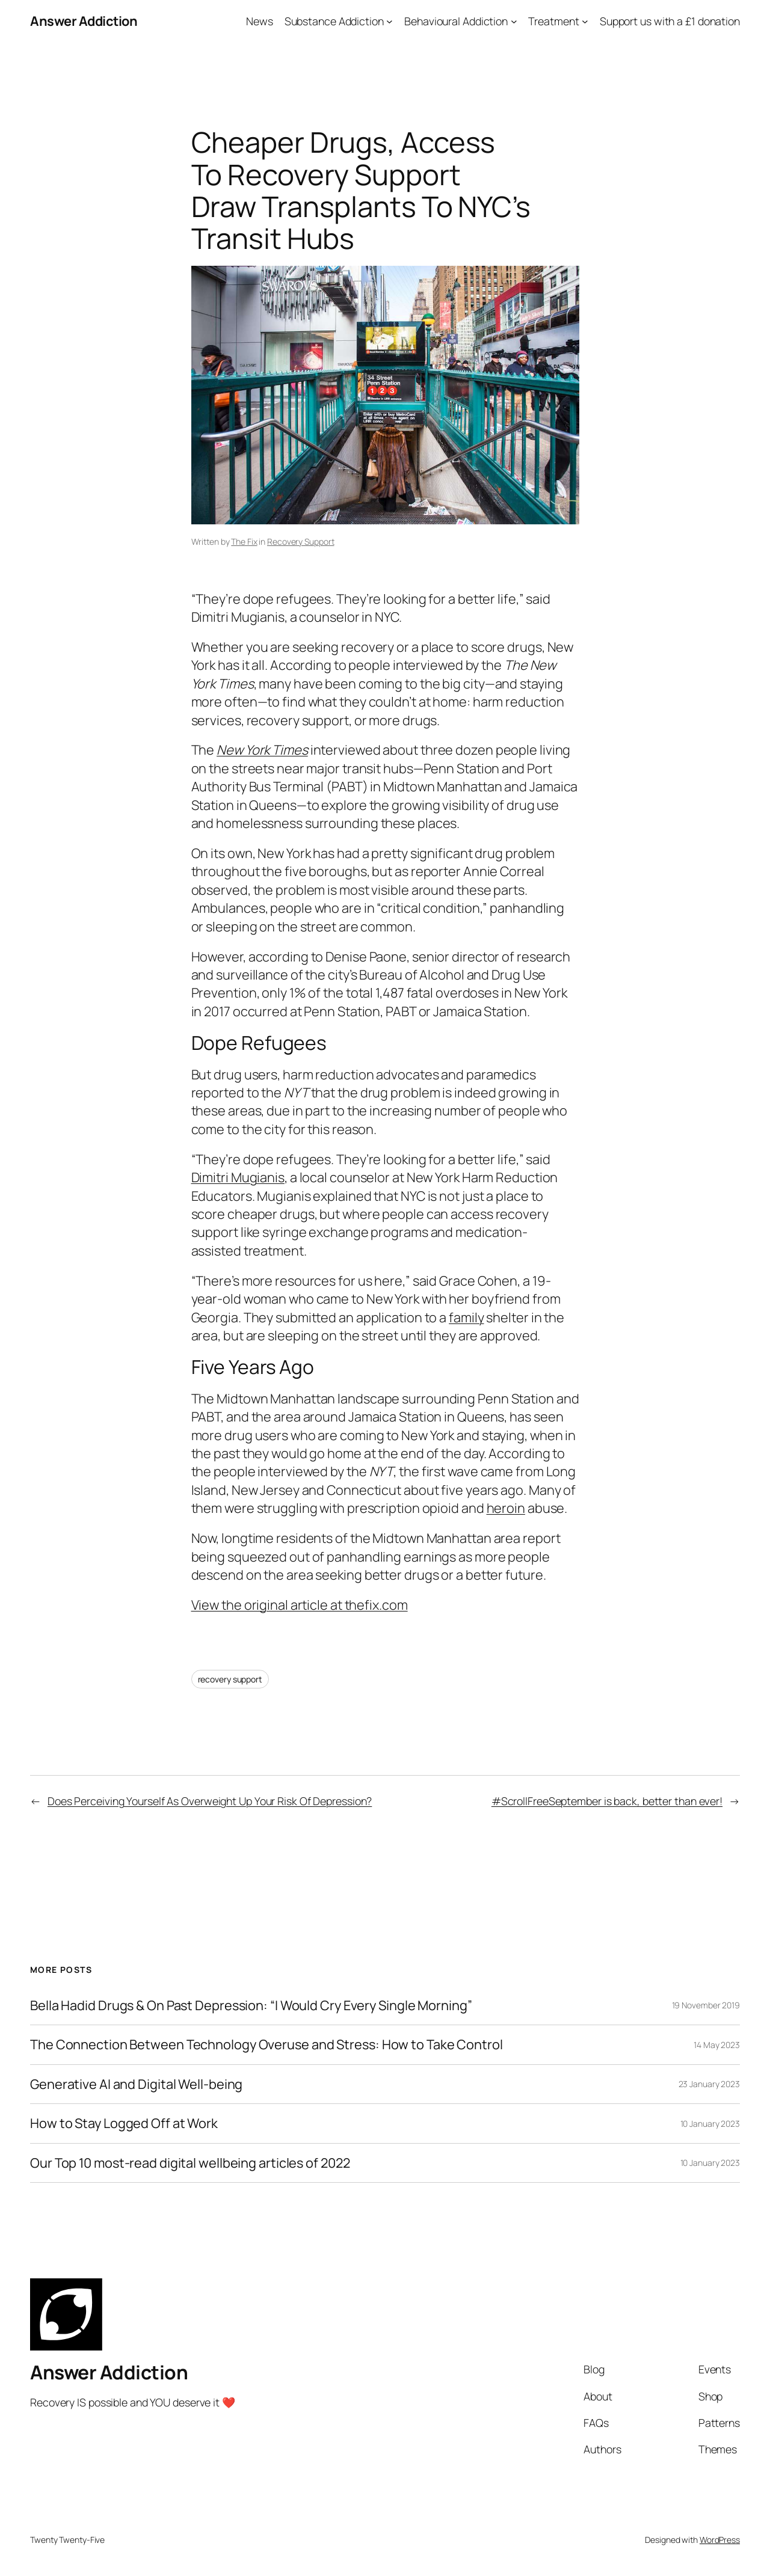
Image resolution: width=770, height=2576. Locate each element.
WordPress (720, 2539)
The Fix (244, 541)
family (466, 1317)
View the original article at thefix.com (299, 1605)
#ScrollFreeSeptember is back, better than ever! (606, 1801)
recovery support (230, 1679)
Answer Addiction (83, 21)
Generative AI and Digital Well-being (136, 2084)
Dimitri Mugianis (238, 1177)
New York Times (262, 750)
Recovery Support (300, 541)
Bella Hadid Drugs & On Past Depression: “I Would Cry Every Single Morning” (251, 2005)
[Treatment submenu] (585, 21)
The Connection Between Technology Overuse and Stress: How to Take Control (266, 2044)
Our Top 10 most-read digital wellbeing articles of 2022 (190, 2163)
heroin (506, 1508)
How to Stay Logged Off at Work (124, 2123)
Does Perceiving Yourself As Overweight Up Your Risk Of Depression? (210, 1801)
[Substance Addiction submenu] (389, 21)
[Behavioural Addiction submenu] (514, 21)
